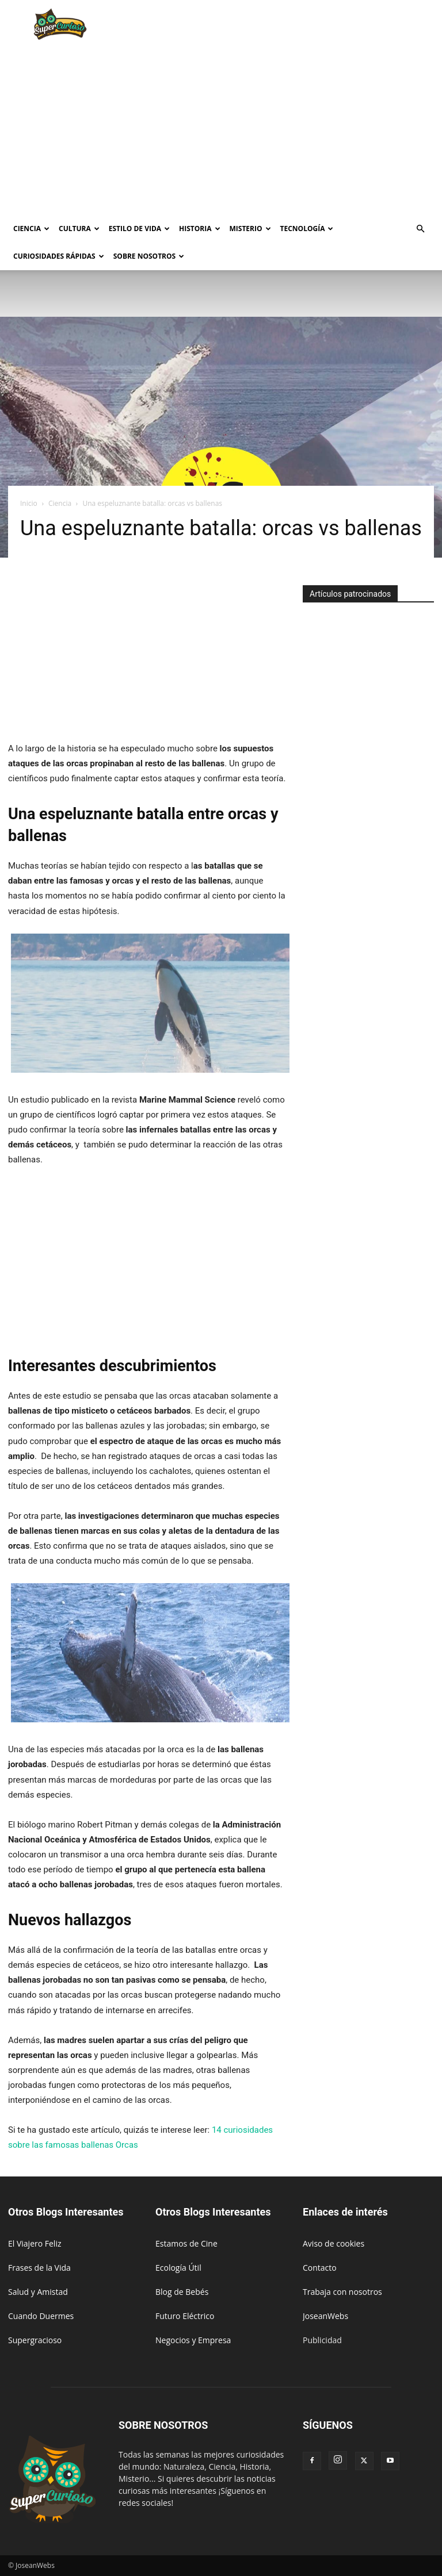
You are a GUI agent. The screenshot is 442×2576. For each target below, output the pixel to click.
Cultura (79, 228)
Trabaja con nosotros (342, 2291)
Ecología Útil (178, 2267)
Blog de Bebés (181, 2291)
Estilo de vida (139, 228)
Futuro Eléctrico (184, 2315)
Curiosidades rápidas (58, 256)
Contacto (320, 2267)
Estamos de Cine (186, 2243)
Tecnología (307, 228)
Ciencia (31, 228)
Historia (199, 228)
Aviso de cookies (333, 2243)
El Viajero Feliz (35, 2243)
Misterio (250, 228)
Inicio (28, 503)
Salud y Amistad (38, 2291)
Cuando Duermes (41, 2315)
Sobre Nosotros (148, 256)
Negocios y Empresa (193, 2340)
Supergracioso (35, 2340)
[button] (420, 229)
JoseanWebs (325, 2315)
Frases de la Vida (39, 2267)
